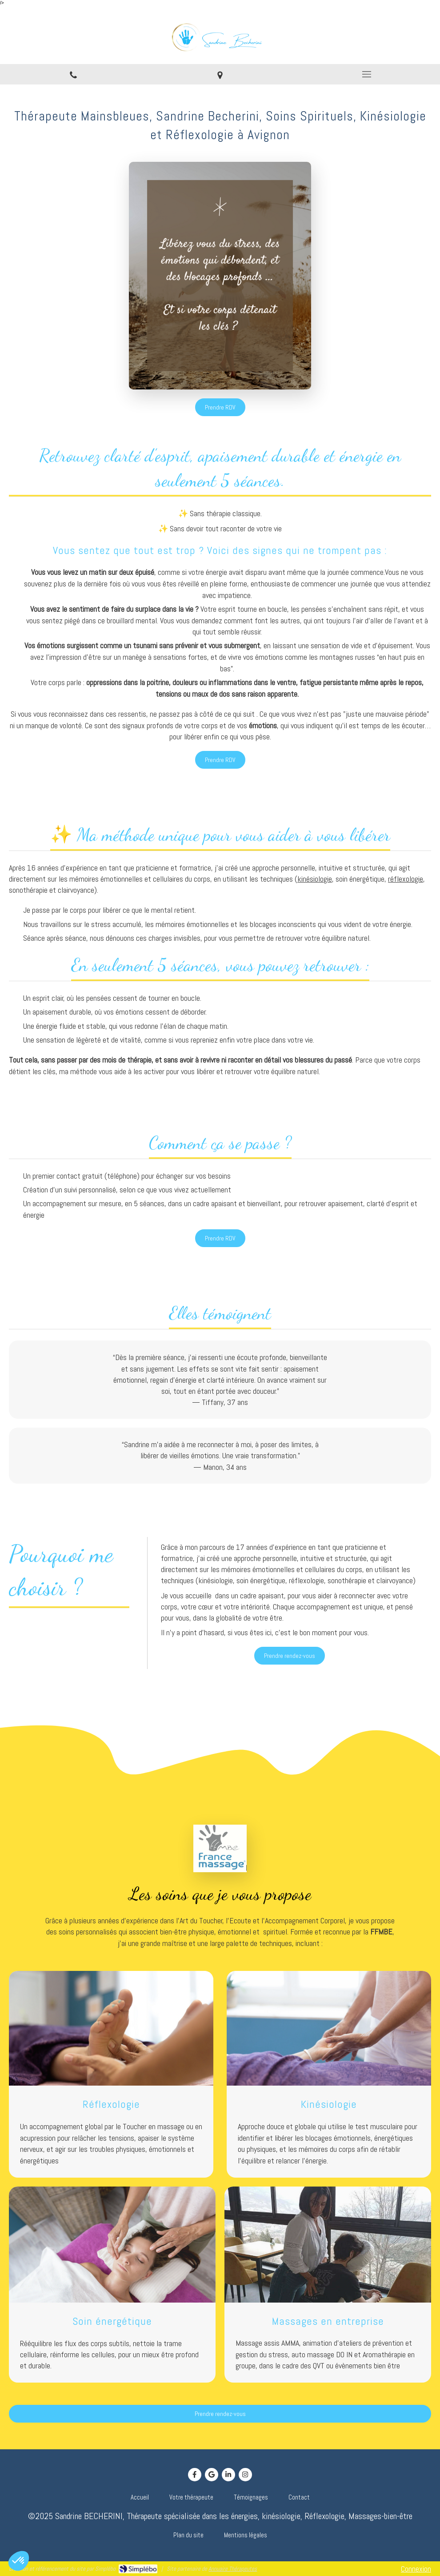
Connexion (416, 2569)
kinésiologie (314, 879)
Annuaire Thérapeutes (232, 2568)
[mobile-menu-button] (366, 74)
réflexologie (405, 879)
